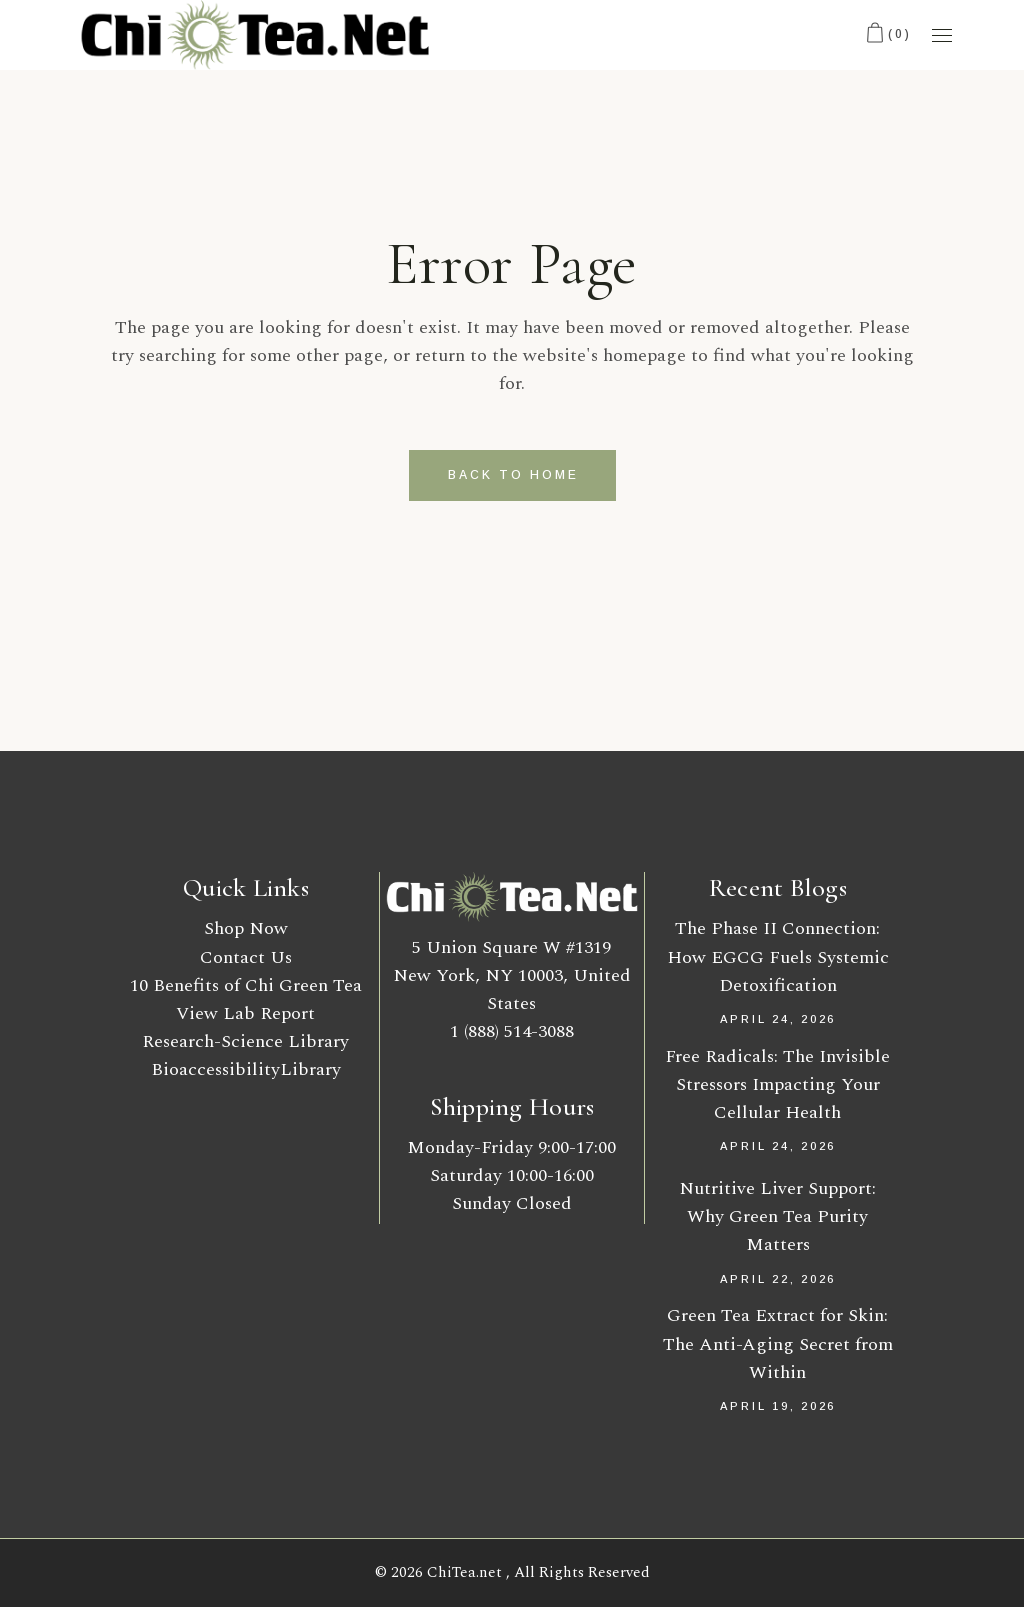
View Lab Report (245, 1013)
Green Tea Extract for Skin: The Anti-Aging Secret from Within (778, 1343)
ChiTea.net (466, 1572)
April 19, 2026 (778, 1406)
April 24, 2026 (778, 1019)
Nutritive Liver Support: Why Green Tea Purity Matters (777, 1216)
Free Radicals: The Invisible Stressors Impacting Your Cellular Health (777, 1084)
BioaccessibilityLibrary (246, 1069)
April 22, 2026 (778, 1279)
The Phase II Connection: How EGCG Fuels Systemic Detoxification (778, 956)
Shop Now (246, 928)
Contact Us (246, 957)
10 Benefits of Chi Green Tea (246, 985)
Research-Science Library (245, 1041)
